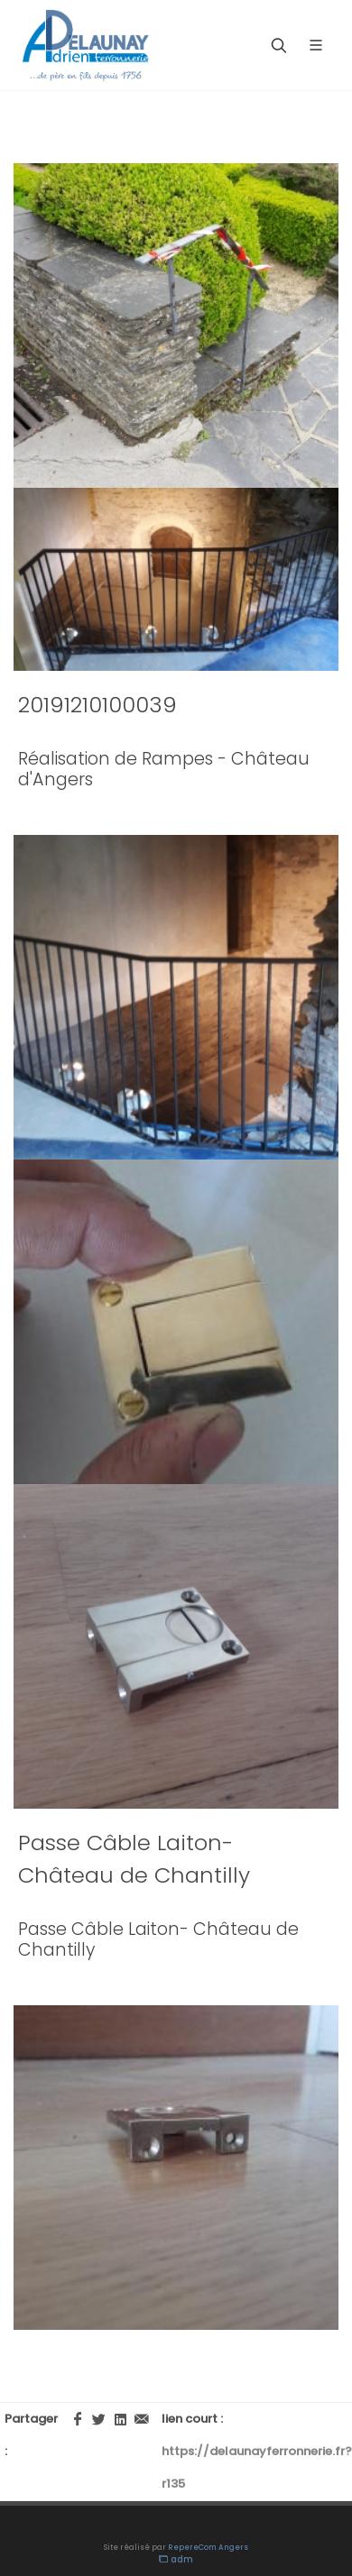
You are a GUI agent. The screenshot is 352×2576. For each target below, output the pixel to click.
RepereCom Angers (208, 2548)
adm (176, 2559)
